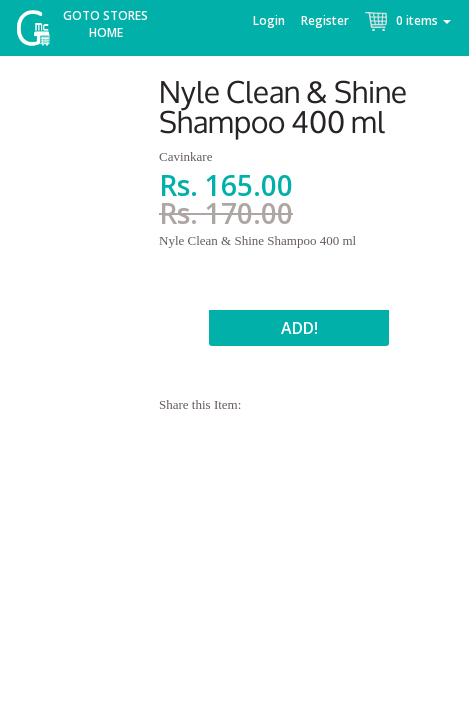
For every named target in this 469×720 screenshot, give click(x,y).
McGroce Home (40, 32)
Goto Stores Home (105, 24)
